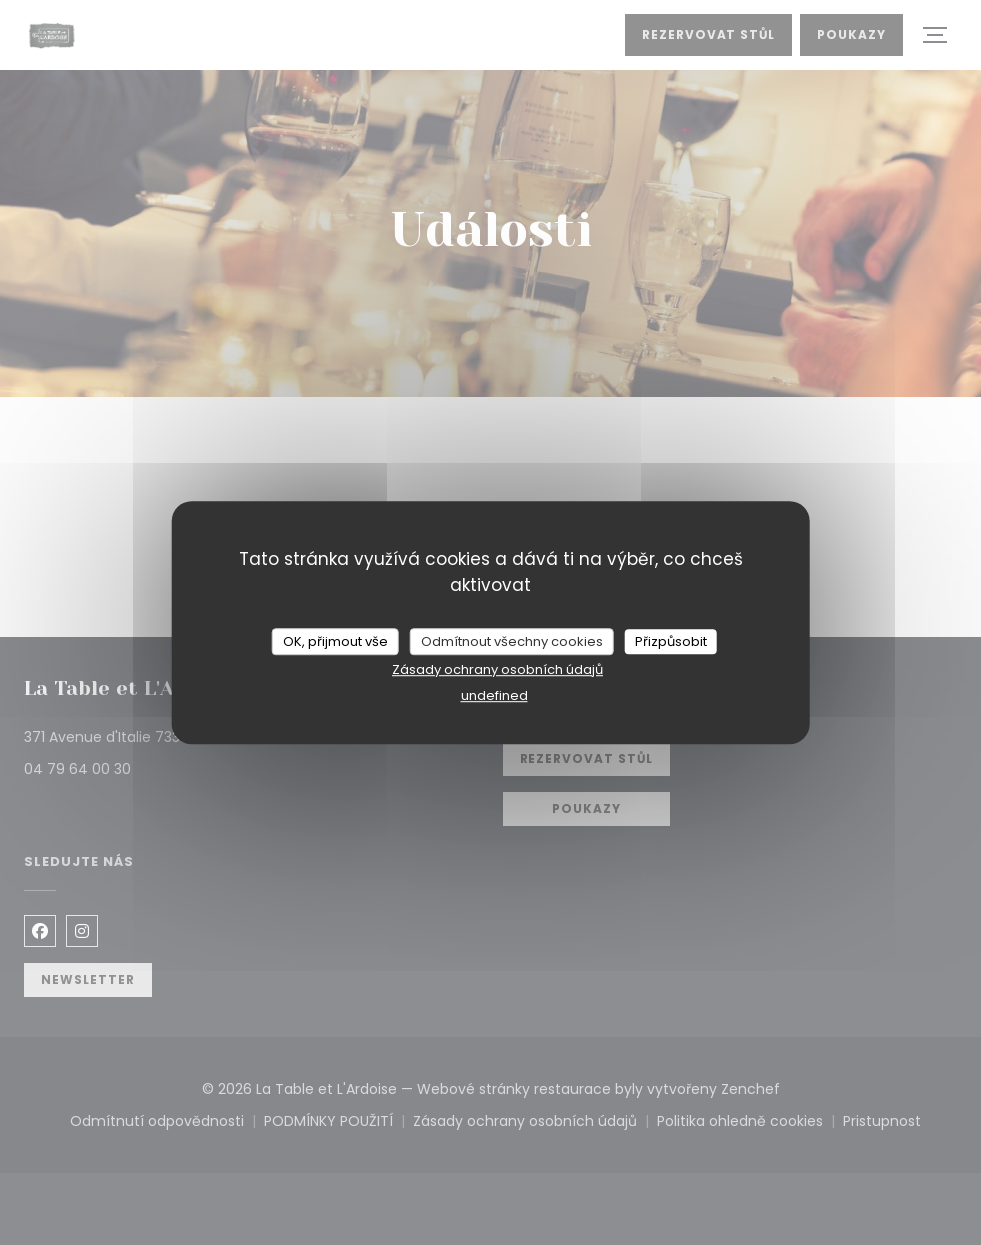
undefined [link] (494, 695)
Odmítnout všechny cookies (512, 641)
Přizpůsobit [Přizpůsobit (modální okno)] (671, 641)
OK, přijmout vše (335, 641)
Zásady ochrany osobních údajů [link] (497, 669)
